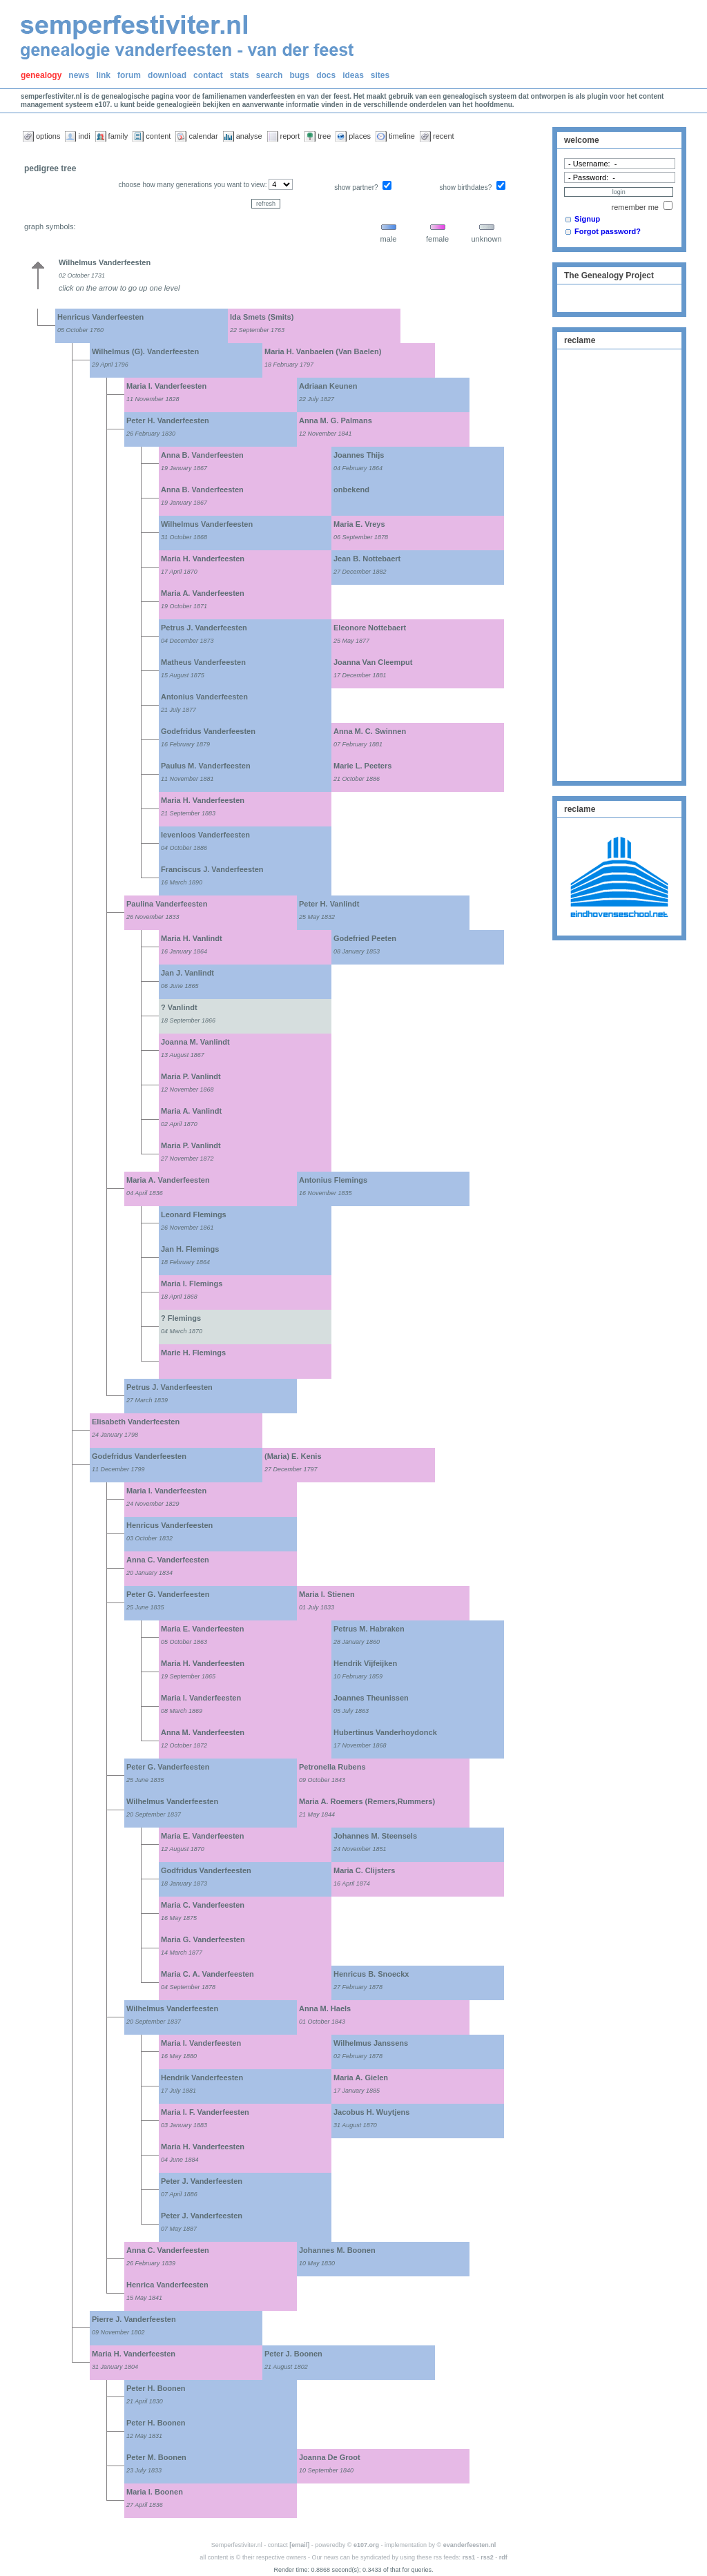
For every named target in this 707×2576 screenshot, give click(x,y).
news (78, 75)
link (103, 75)
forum (129, 75)
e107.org (366, 2544)
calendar (202, 136)
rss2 (487, 2557)
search (269, 75)
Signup (587, 219)
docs (326, 75)
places (360, 136)
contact (208, 75)
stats (239, 75)
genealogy (41, 75)
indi (84, 136)
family (118, 136)
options (48, 136)
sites (380, 75)
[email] (299, 2544)
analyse (249, 136)
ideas (353, 75)
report (290, 136)
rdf (503, 2557)
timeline (402, 136)
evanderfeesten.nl (469, 2544)
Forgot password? (607, 231)
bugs (299, 75)
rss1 (469, 2557)
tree (324, 136)
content (158, 136)
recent (443, 136)
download (167, 75)
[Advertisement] (619, 563)
